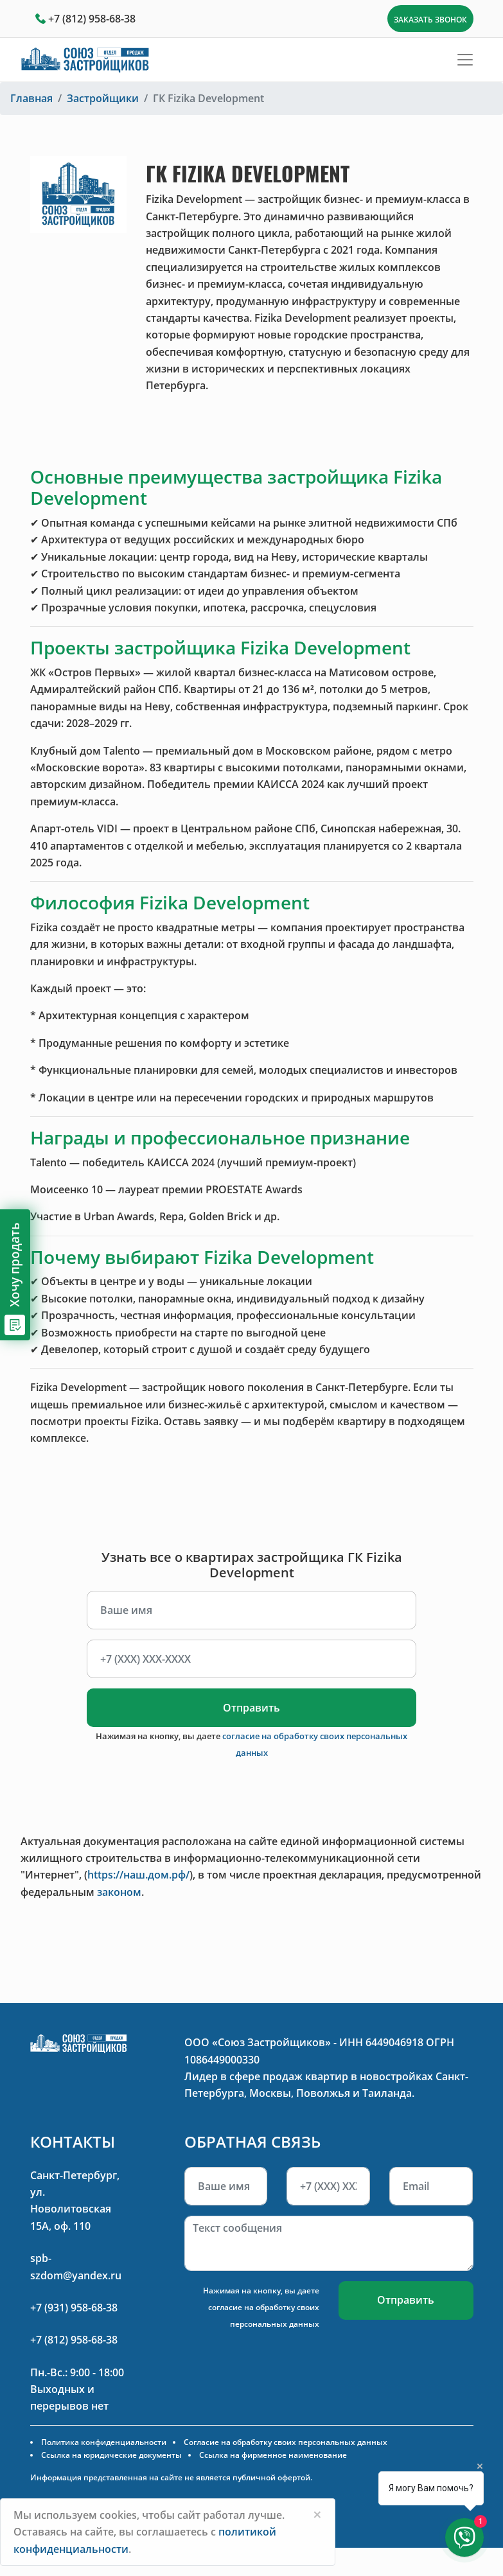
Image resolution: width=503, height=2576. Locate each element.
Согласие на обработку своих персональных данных (285, 2442)
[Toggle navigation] (465, 60)
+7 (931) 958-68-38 (74, 2307)
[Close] (317, 2514)
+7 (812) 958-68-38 (92, 19)
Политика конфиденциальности (103, 2442)
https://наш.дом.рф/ (138, 1875)
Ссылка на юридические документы (111, 2454)
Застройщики (103, 98)
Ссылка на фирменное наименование (273, 2454)
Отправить (251, 1708)
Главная (31, 98)
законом (119, 1892)
